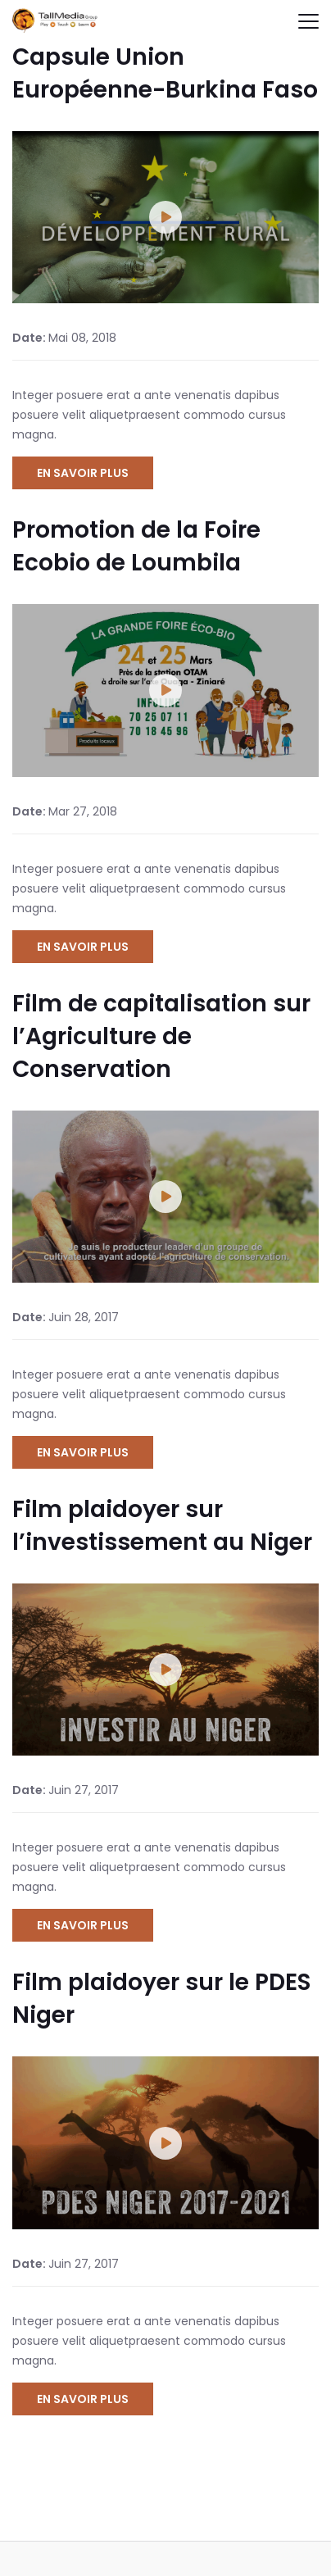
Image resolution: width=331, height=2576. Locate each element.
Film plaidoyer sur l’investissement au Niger (162, 1525)
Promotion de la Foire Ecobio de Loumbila (136, 546)
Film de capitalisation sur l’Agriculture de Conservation (161, 1036)
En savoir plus (83, 473)
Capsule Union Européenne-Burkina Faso (165, 73)
